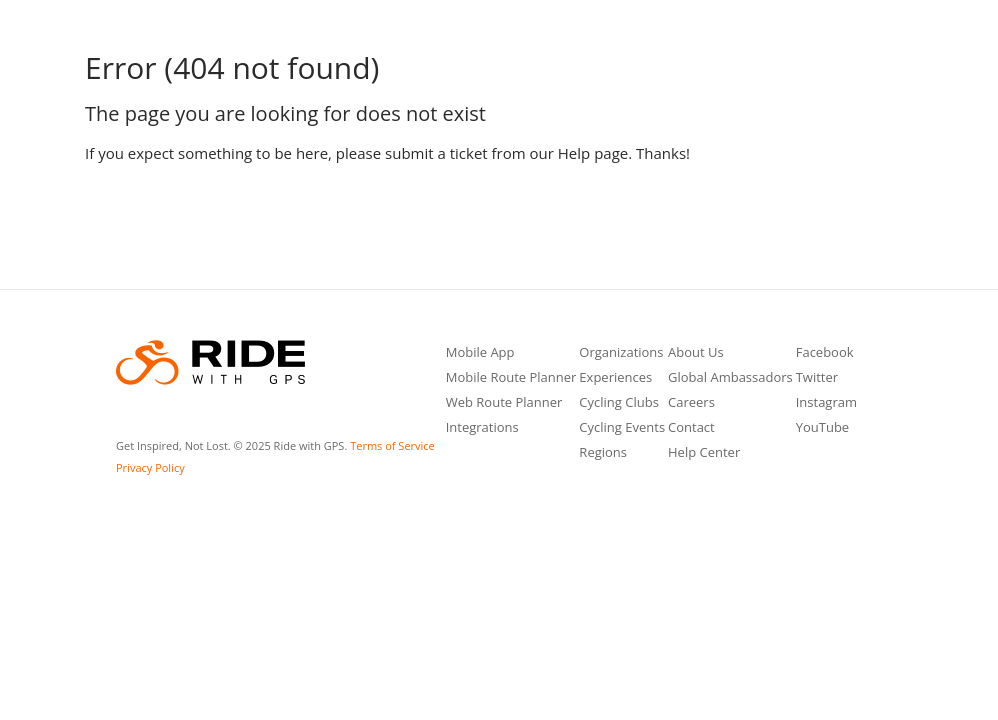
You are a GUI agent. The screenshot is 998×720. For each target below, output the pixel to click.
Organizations (621, 353)
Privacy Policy (150, 467)
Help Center (704, 453)
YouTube (822, 428)
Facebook (825, 353)
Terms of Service (392, 445)
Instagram (826, 403)
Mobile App (480, 353)
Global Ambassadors (730, 378)
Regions (603, 453)
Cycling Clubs (619, 403)
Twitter (817, 378)
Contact (691, 428)
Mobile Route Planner (511, 378)
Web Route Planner (504, 403)
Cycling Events (622, 428)
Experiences (615, 378)
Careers (691, 403)
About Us (696, 353)
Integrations (482, 428)
